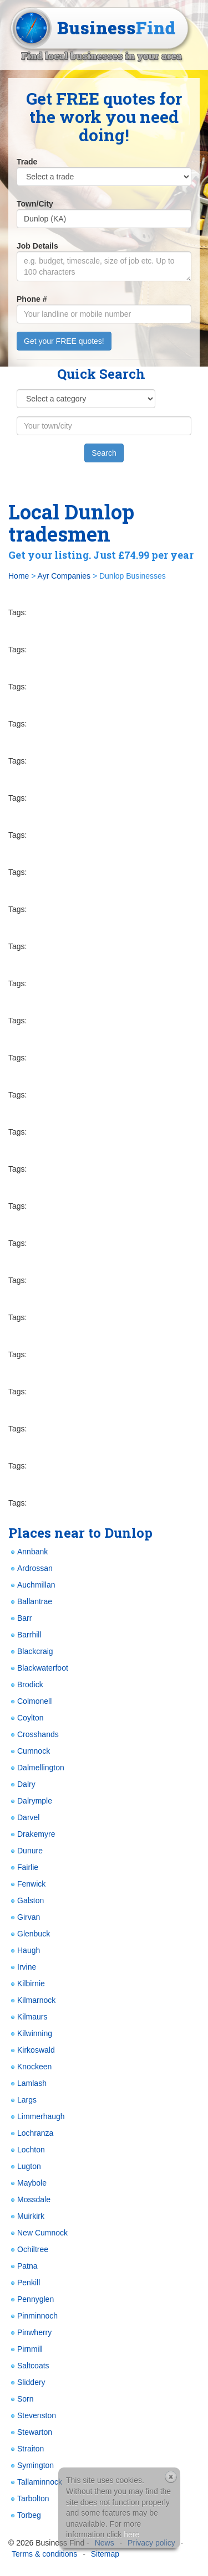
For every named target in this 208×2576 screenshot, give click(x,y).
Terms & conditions (44, 2553)
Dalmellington (36, 1768)
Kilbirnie (26, 1983)
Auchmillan (31, 1585)
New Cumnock (38, 2233)
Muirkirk (26, 2216)
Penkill (24, 2283)
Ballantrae (30, 1601)
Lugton (24, 2166)
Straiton (26, 2449)
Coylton (25, 1718)
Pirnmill (25, 2349)
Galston (26, 1900)
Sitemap (105, 2553)
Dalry (21, 1784)
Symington (31, 2465)
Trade (27, 161)
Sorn (21, 2399)
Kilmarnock (31, 2000)
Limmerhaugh (36, 2116)
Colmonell (30, 1701)
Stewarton (30, 2432)
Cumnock (29, 1751)
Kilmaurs (27, 2017)
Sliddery (26, 2382)
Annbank (28, 1552)
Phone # (32, 299)
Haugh (24, 1950)
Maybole (27, 2183)
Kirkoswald (31, 2050)
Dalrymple (30, 1801)
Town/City (35, 203)
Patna (23, 2266)
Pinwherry (30, 2332)
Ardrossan (30, 1568)
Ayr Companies (64, 575)
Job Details (37, 245)
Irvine (22, 1967)
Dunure (25, 1851)
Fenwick (26, 1884)
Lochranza (30, 2133)
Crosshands (33, 1734)
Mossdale (29, 2199)
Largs (22, 2100)
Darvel (23, 1817)
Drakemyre (31, 1834)
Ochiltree (28, 2249)
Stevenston (32, 2415)
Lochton (26, 2150)
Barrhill (25, 1635)
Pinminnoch (33, 2316)
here (131, 2534)
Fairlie (23, 1867)
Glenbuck (29, 1934)
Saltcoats (28, 2366)
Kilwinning (30, 2033)
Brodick (25, 1684)
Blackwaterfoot (38, 1668)
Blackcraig (30, 1651)
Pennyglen (31, 2299)
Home (18, 575)
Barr (20, 1618)
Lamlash (27, 2083)
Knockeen (30, 2067)
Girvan (24, 1917)
